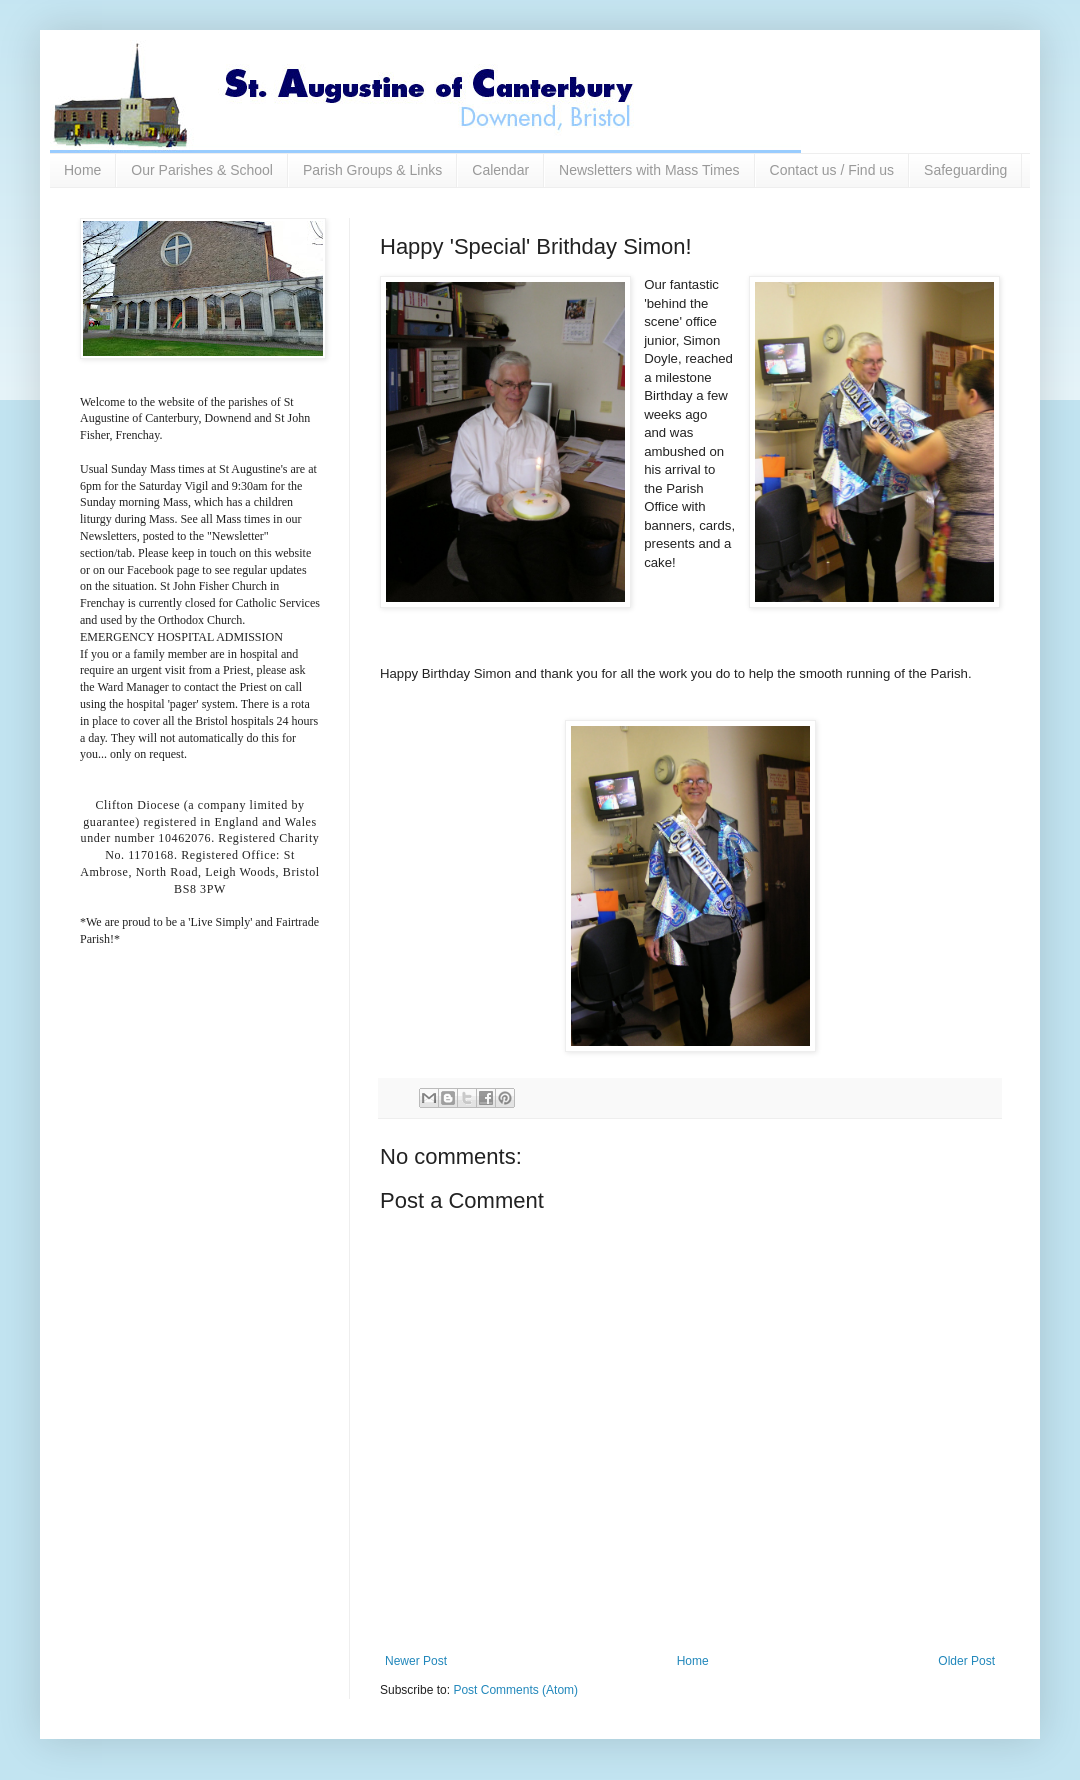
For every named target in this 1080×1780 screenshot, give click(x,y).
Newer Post (416, 1661)
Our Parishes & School (202, 170)
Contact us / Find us (832, 170)
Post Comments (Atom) (515, 1690)
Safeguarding (965, 170)
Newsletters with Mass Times (649, 170)
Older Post (966, 1661)
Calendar (500, 170)
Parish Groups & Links (372, 170)
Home (82, 170)
